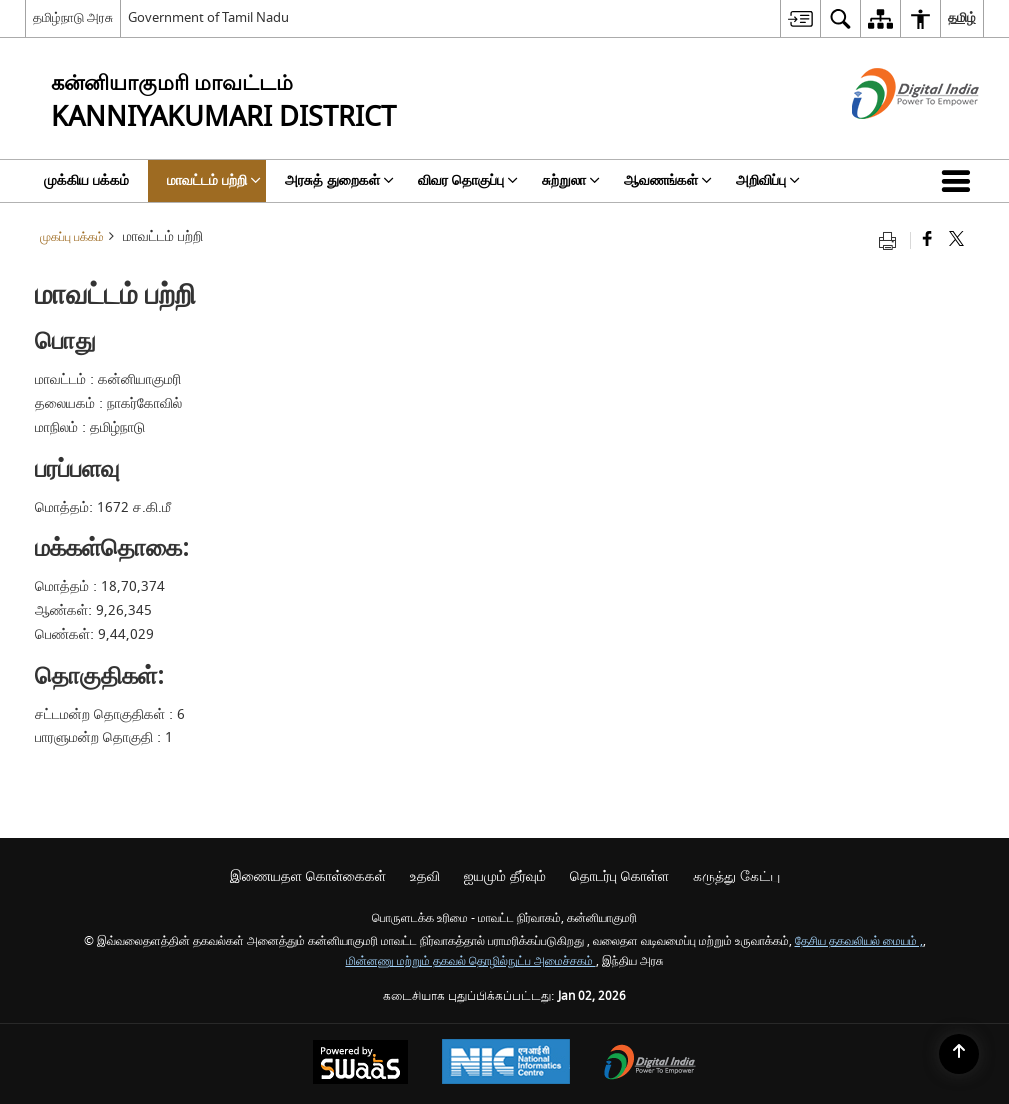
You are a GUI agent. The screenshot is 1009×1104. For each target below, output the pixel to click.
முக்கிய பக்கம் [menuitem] (86, 180)
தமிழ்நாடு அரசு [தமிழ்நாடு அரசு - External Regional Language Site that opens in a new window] (73, 17)
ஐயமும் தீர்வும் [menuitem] (505, 876)
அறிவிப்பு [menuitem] (768, 180)
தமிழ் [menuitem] (962, 17)
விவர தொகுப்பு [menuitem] (468, 180)
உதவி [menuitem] (425, 876)
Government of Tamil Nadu (208, 17)
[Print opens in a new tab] (892, 240)
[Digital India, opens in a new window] (650, 1064)
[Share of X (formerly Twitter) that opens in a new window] (956, 240)
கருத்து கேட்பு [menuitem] (736, 876)
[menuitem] (800, 18)
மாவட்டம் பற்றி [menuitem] (214, 180)
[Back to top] (959, 1054)
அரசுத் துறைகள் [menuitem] (339, 180)
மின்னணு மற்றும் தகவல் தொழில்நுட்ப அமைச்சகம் (471, 961)
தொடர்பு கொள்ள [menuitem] (619, 876)
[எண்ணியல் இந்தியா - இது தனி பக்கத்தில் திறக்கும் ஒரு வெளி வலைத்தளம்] (890, 136)
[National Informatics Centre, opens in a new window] (506, 1064)
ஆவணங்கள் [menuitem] (668, 180)
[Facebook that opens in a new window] (927, 240)
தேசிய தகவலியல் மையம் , (859, 941)
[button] (960, 181)
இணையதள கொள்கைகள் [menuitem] (308, 876)
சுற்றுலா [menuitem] (571, 180)
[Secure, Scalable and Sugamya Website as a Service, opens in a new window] (360, 1064)
